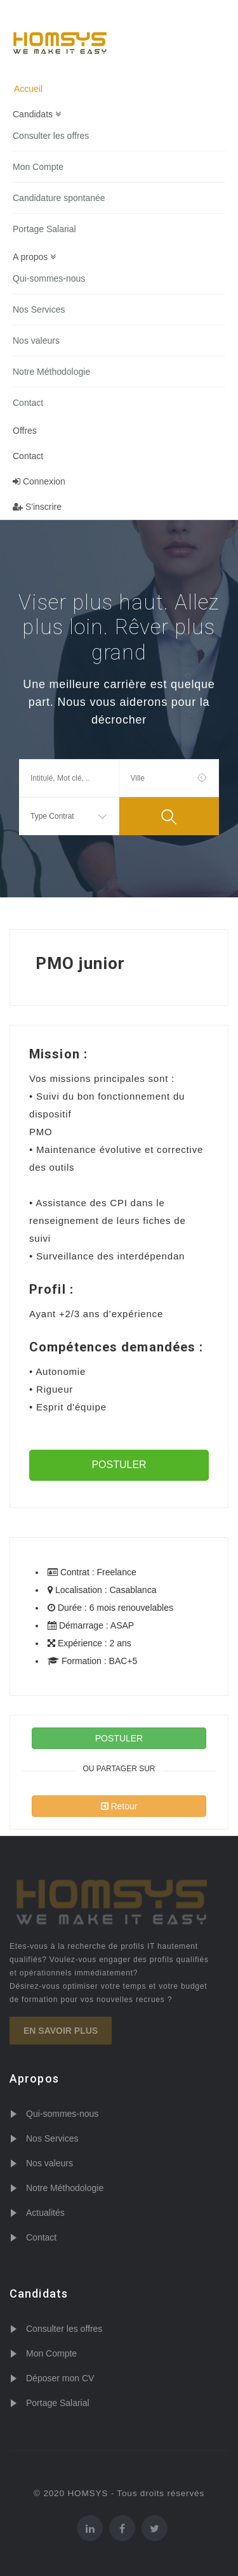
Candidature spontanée (59, 198)
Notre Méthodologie (51, 372)
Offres (25, 431)
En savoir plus (60, 2031)
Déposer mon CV (60, 2378)
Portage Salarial (44, 229)
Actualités (45, 2213)
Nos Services (39, 309)
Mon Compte (38, 167)
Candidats (37, 114)
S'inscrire (37, 507)
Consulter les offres (51, 136)
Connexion (39, 481)
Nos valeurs (36, 340)
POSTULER (118, 1464)
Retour (119, 1806)
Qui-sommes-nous (49, 278)
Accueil (28, 89)
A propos (34, 257)
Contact (28, 403)
